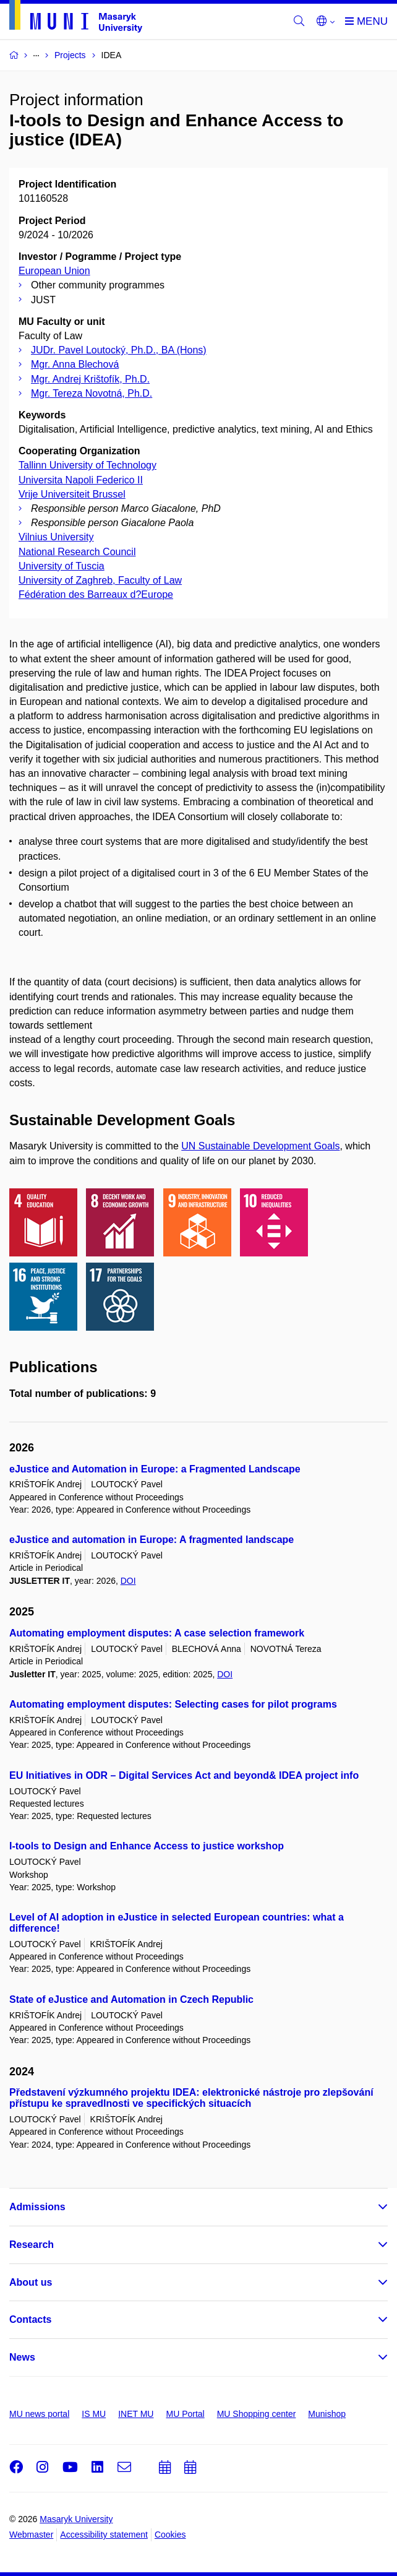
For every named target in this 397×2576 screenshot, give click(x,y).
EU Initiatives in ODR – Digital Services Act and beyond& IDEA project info (184, 1775)
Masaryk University (76, 2519)
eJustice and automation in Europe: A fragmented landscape (151, 1539)
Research (31, 2244)
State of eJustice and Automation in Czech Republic (131, 1999)
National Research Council (77, 552)
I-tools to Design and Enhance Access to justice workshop (146, 1846)
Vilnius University (56, 537)
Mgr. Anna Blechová (75, 364)
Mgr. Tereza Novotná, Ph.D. (91, 393)
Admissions (37, 2207)
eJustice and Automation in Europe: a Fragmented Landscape (155, 1469)
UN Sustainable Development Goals (260, 1146)
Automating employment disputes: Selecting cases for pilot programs (173, 1704)
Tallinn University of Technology (87, 465)
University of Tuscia (62, 566)
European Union (54, 271)
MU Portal (185, 2414)
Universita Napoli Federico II (81, 480)
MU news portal (39, 2414)
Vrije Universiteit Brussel (72, 494)
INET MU (135, 2414)
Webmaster (31, 2534)
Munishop (327, 2414)
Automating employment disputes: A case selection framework (156, 1633)
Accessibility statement (104, 2534)
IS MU (94, 2414)
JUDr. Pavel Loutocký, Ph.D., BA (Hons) (119, 350)
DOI (128, 1581)
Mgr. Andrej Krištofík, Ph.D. (90, 379)
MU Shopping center (256, 2414)
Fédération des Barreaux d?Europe (96, 594)
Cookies (170, 2534)
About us (30, 2282)
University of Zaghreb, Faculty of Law (100, 580)
